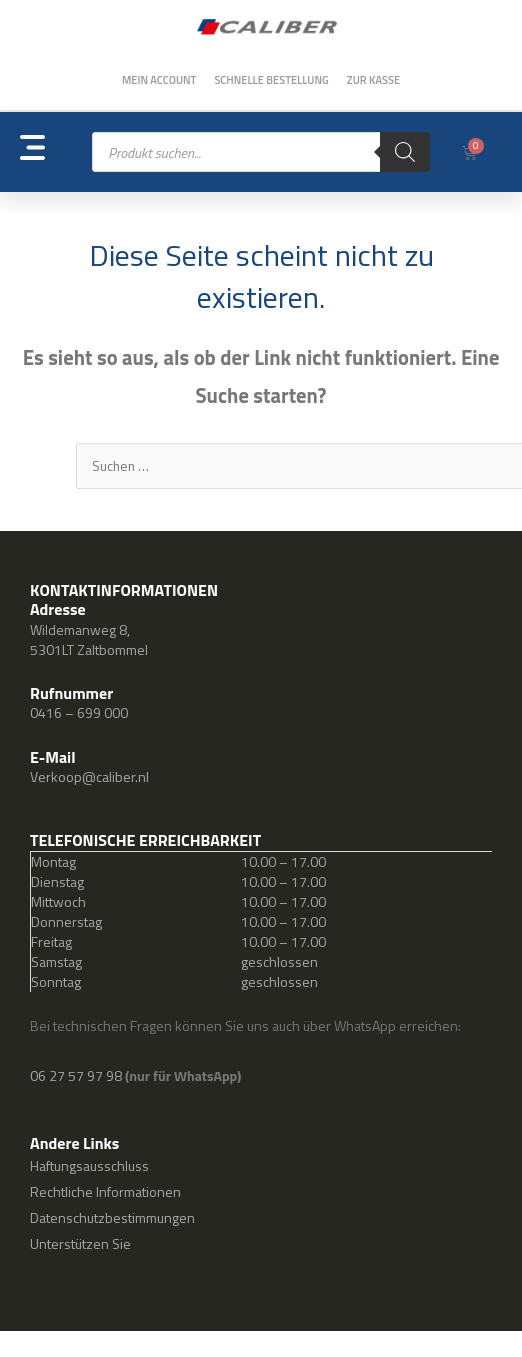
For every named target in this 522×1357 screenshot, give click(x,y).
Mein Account (159, 80)
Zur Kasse (373, 80)
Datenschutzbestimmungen (112, 1217)
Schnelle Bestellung (271, 80)
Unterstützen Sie (80, 1243)
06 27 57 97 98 (77, 1075)
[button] (56, 152)
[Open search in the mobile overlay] (260, 152)
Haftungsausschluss (89, 1165)
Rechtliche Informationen (105, 1191)
